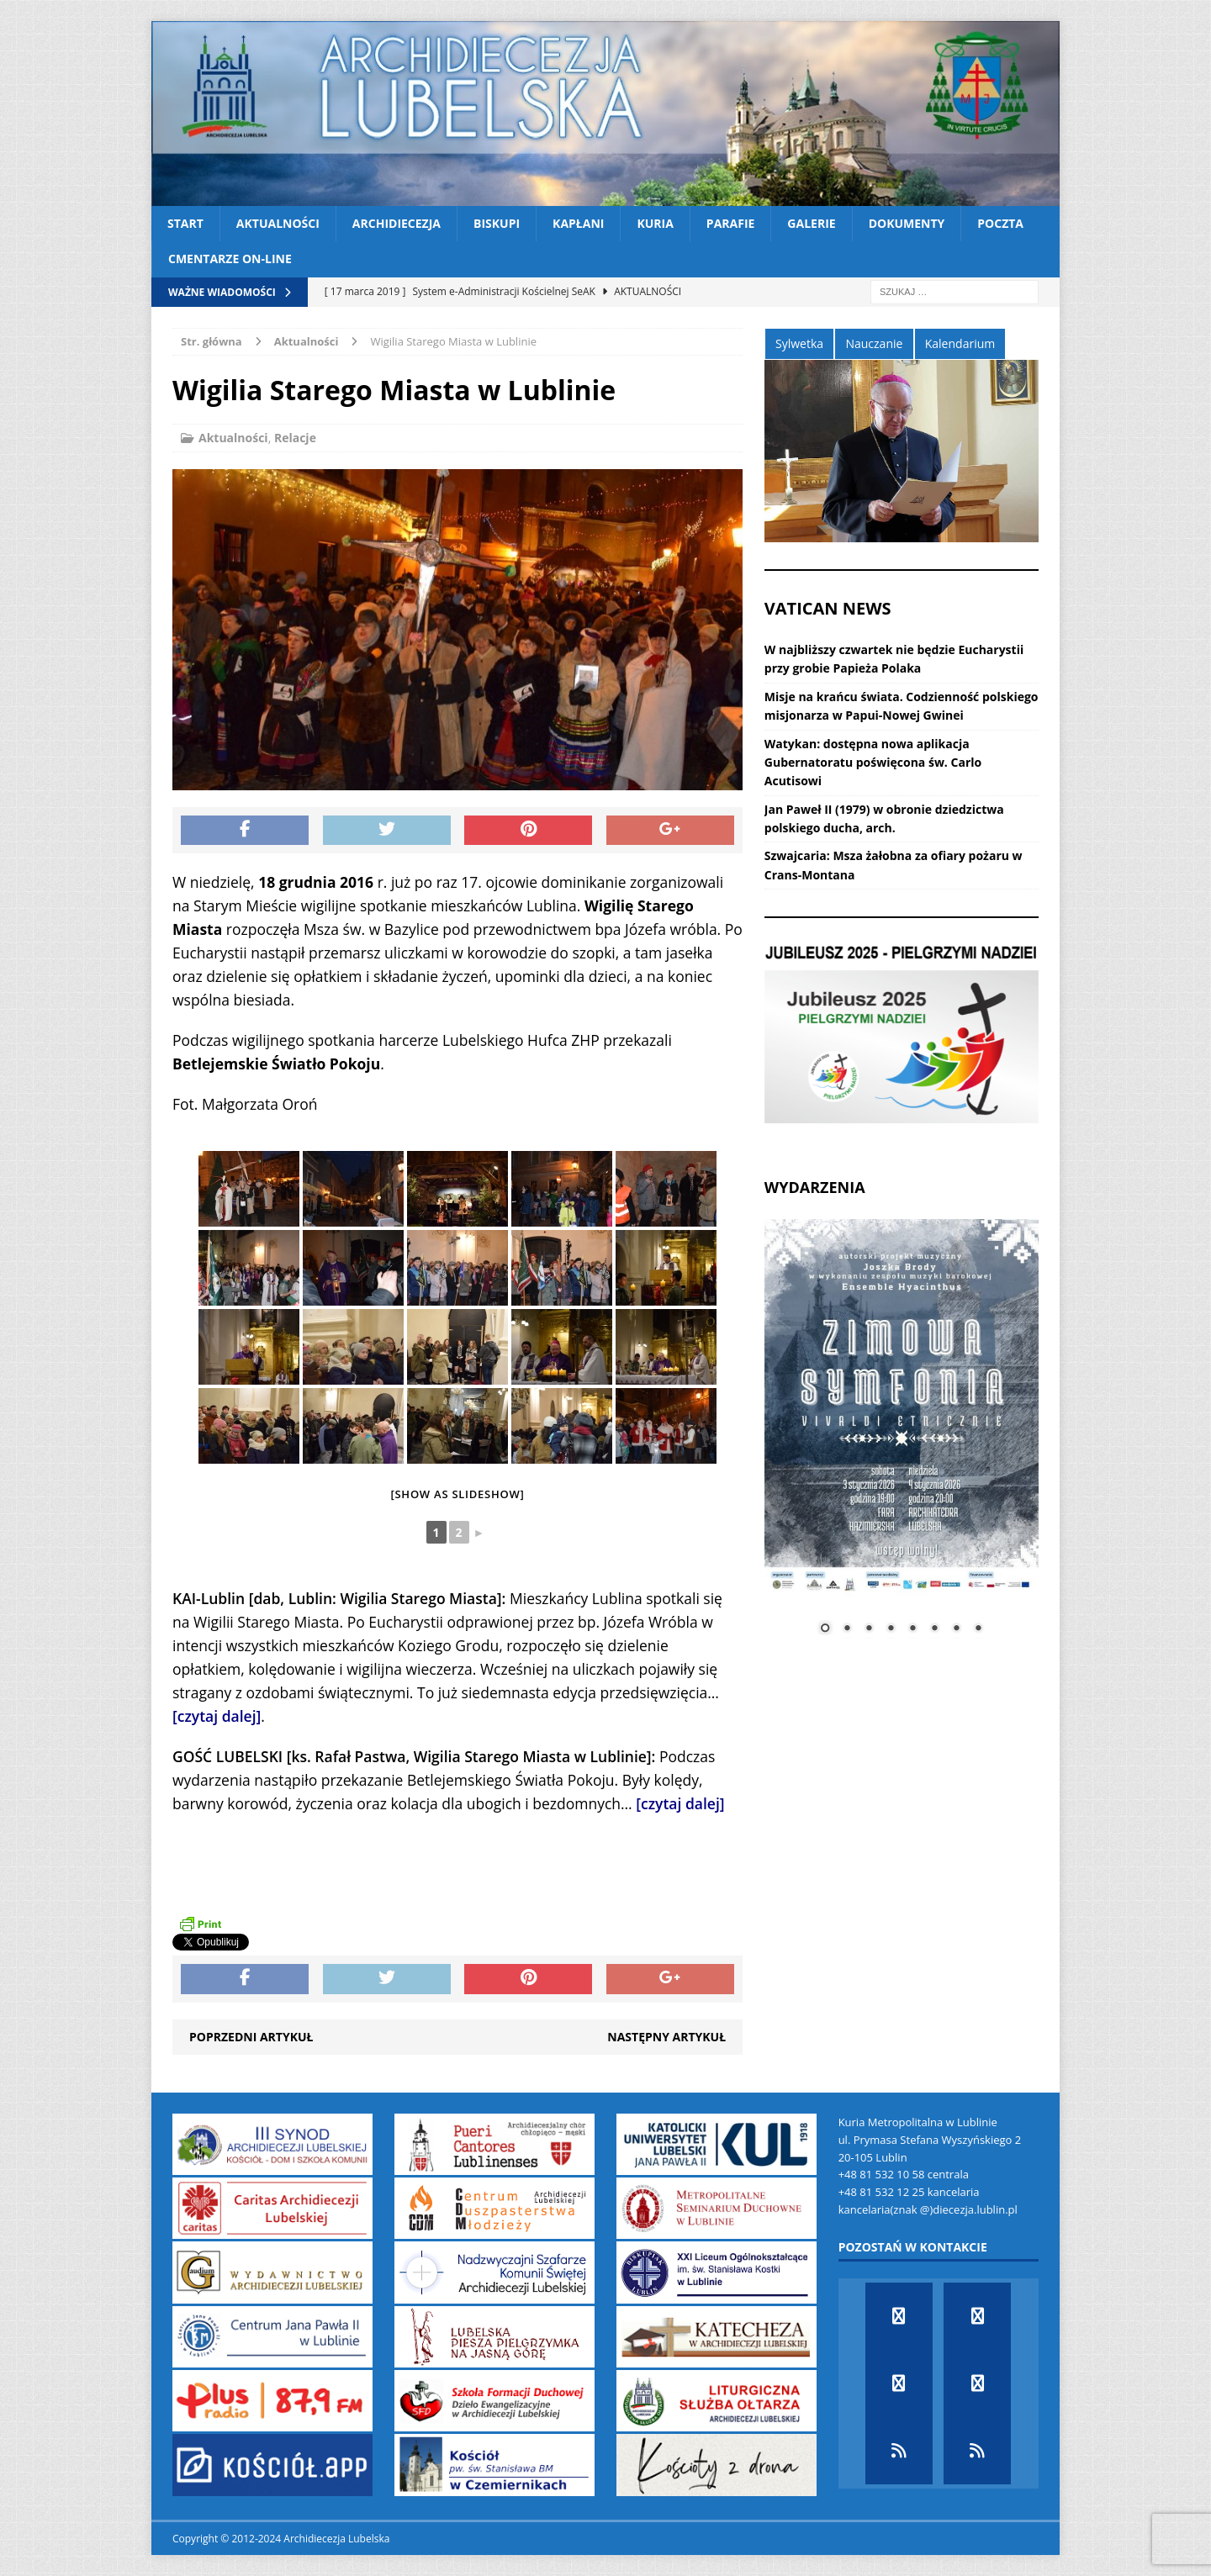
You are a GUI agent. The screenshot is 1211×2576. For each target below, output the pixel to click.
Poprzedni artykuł (251, 2037)
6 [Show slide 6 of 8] (934, 1629)
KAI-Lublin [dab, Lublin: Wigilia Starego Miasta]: (338, 1598)
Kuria (655, 223)
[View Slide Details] (901, 1034)
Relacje (295, 438)
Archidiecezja (396, 223)
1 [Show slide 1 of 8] (825, 1629)
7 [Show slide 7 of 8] (956, 1629)
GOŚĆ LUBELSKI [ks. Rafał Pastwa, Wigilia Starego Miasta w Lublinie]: (413, 1756)
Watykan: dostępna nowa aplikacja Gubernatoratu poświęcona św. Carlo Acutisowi (872, 762)
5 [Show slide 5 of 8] (912, 1629)
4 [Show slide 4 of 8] (890, 1629)
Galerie (811, 223)
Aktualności (278, 223)
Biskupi (496, 223)
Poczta (1000, 223)
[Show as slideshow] (457, 1494)
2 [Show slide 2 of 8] (847, 1629)
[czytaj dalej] (216, 1716)
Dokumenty (907, 223)
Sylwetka (799, 343)
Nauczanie (873, 343)
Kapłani (578, 223)
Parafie (730, 223)
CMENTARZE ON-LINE (230, 259)
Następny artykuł (666, 2037)
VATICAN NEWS (827, 608)
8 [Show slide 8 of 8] (978, 1629)
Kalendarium (960, 343)
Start (185, 223)
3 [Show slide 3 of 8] (868, 1629)
